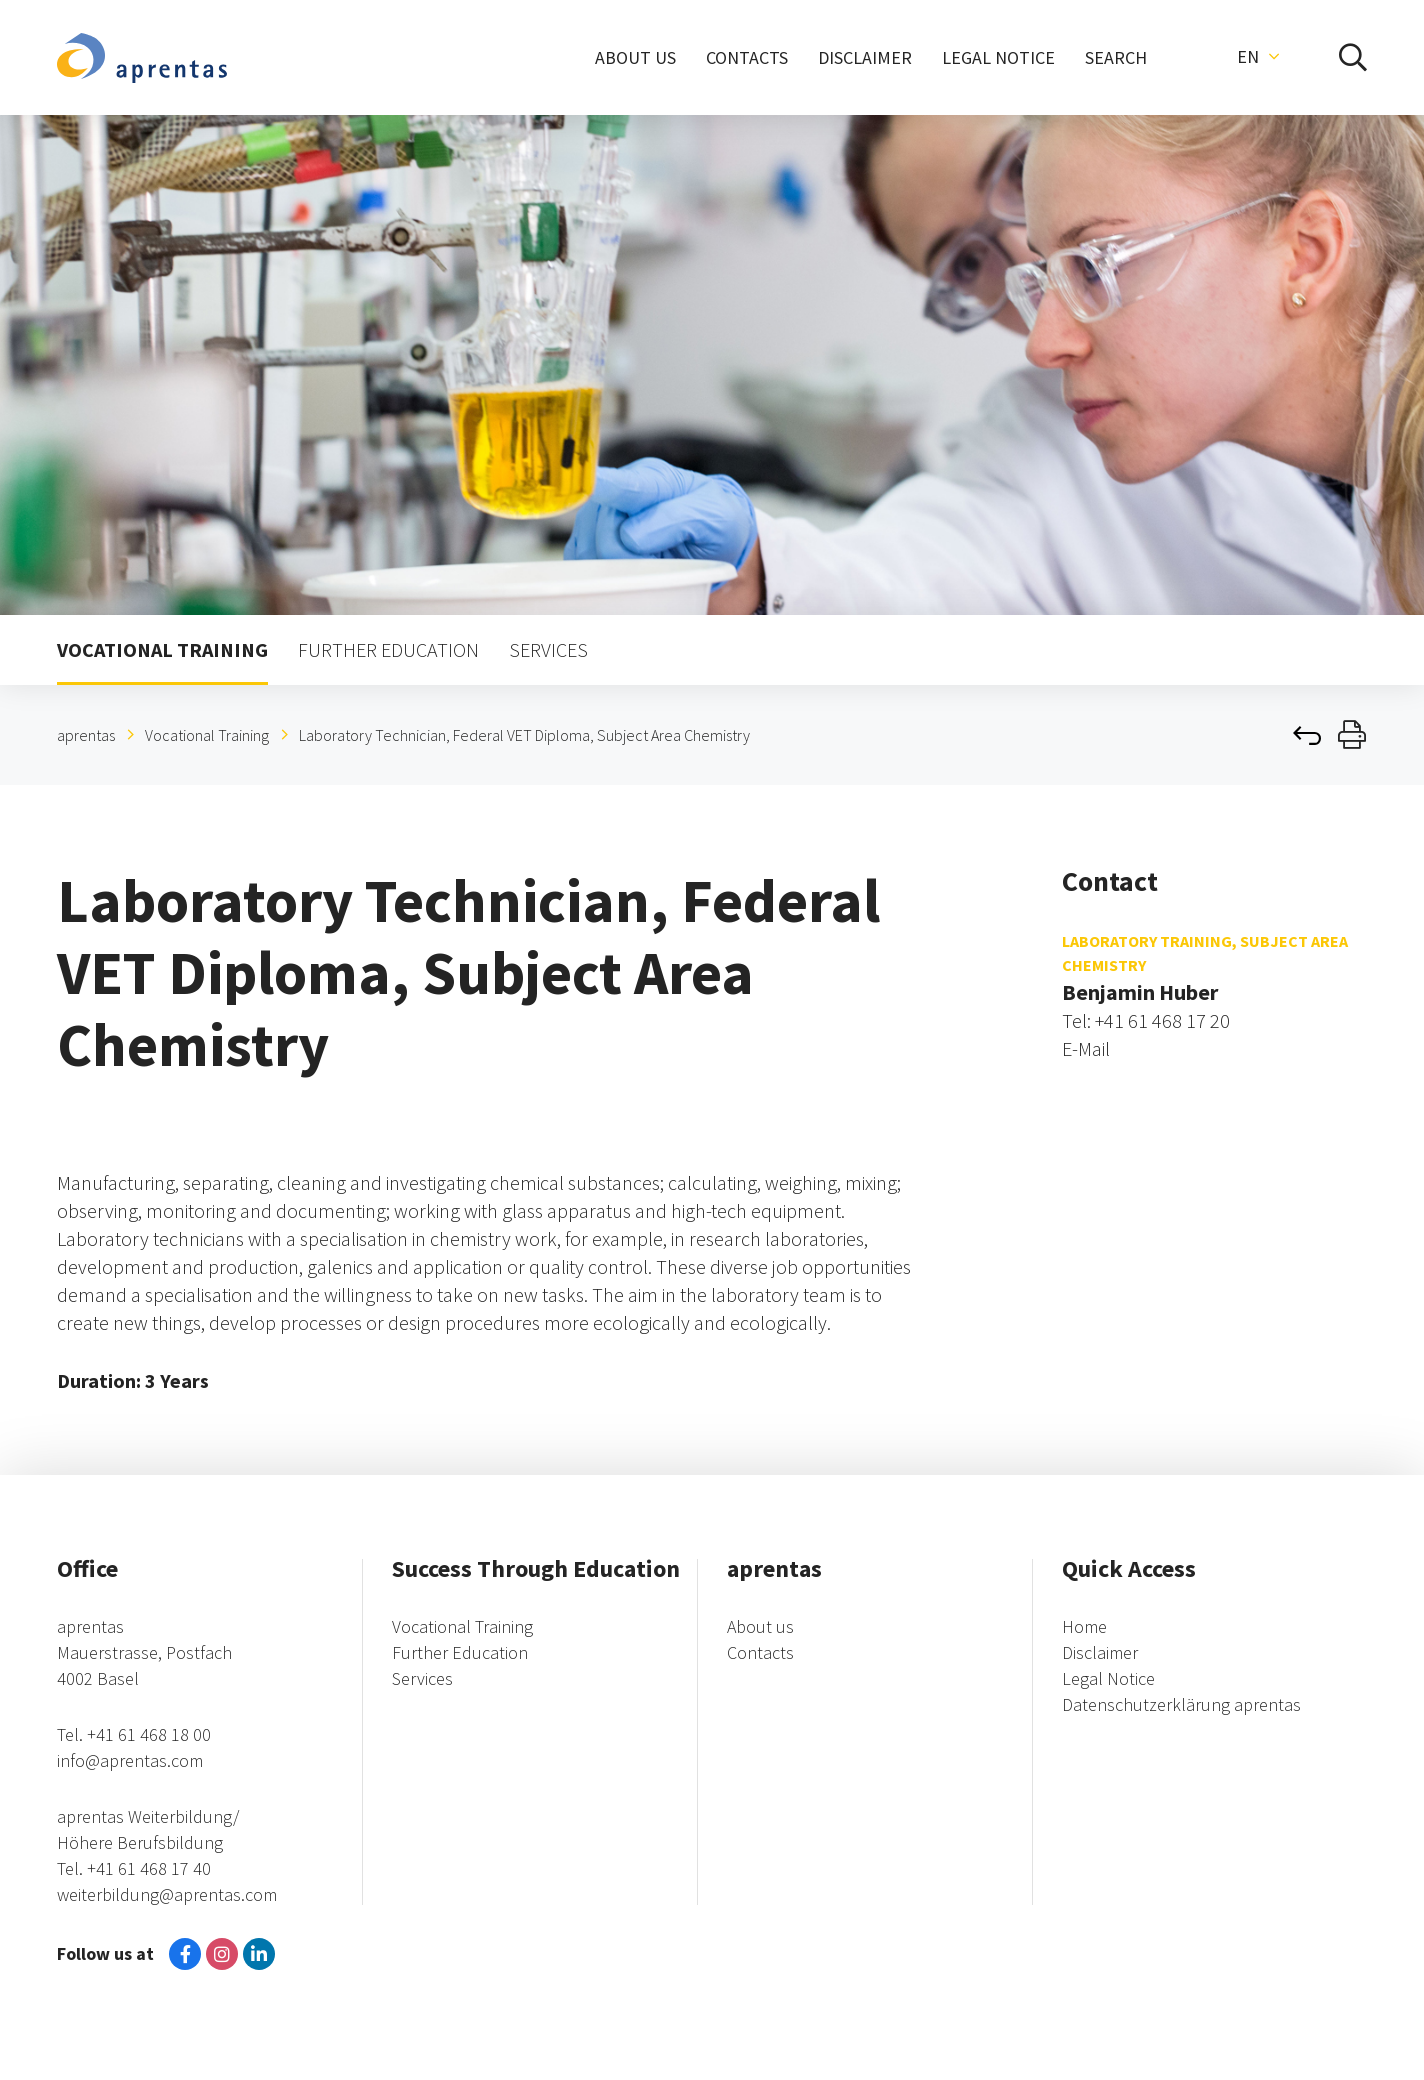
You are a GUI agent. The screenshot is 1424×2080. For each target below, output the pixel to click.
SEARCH (1116, 57)
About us (760, 1626)
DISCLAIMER (865, 57)
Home (1084, 1626)
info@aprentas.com (130, 1760)
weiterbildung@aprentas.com (167, 1894)
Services (422, 1678)
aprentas (86, 735)
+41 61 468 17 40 (149, 1868)
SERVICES (548, 649)
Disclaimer (1100, 1652)
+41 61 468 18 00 (149, 1734)
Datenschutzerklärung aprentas (1181, 1704)
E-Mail (1086, 1048)
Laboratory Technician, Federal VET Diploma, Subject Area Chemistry (524, 735)
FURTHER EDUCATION (388, 649)
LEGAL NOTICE (998, 57)
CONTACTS (747, 57)
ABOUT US (635, 57)
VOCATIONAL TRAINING (162, 649)
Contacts (760, 1652)
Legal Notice (1108, 1678)
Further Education (460, 1652)
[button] (1258, 57)
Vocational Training (207, 735)
